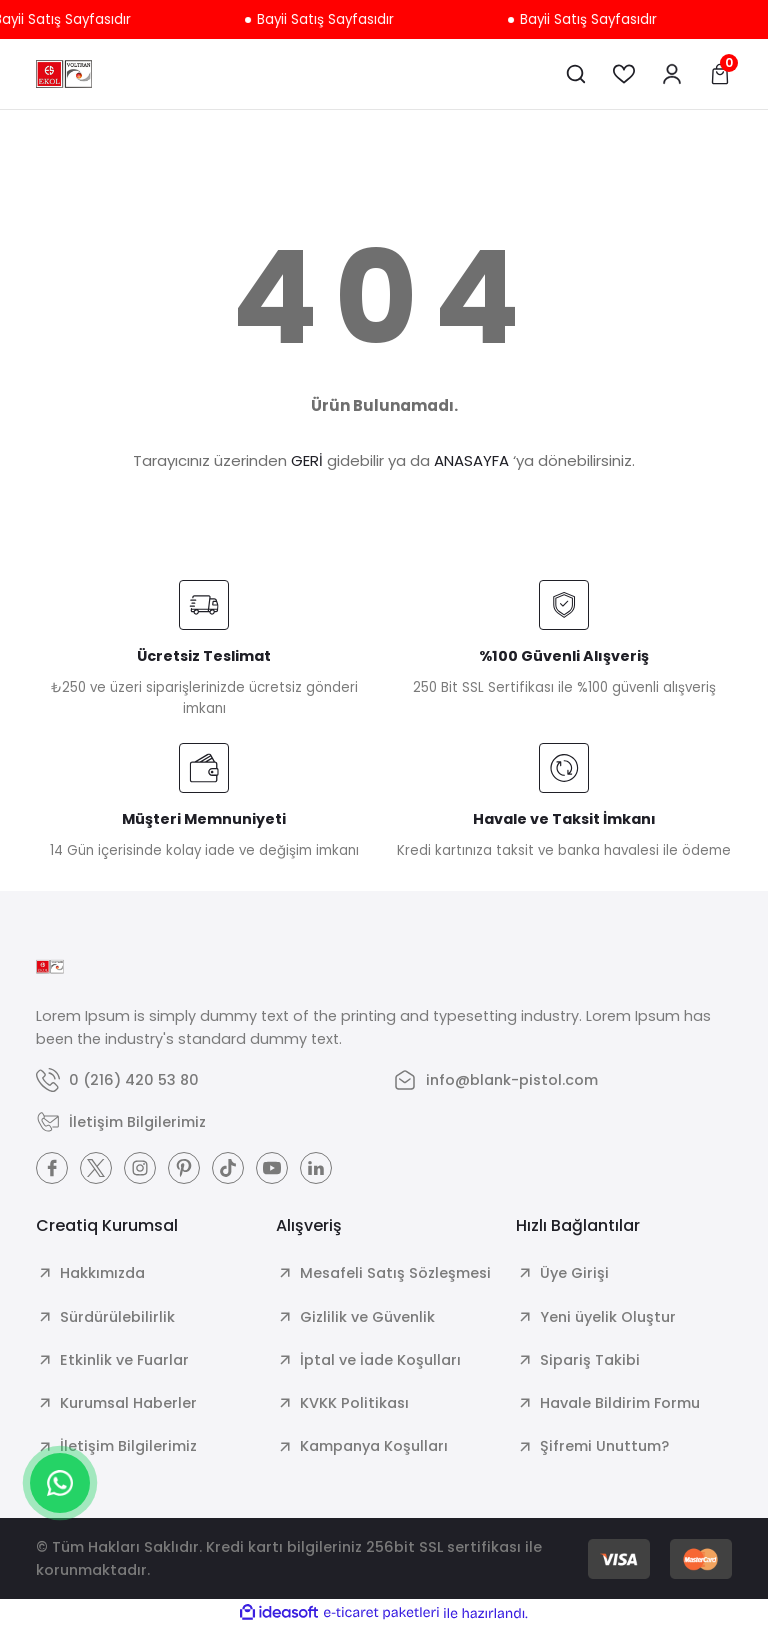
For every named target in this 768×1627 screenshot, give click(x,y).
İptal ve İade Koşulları (380, 1360)
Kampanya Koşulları (374, 1446)
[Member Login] (672, 74)
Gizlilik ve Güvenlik (367, 1317)
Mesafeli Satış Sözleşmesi (395, 1273)
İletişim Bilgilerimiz (128, 1446)
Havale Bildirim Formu (620, 1403)
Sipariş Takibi (590, 1360)
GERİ (307, 460)
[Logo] (64, 74)
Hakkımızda (102, 1273)
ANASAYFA (471, 460)
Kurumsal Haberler (128, 1403)
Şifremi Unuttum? (604, 1446)
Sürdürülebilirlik (117, 1317)
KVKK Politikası (354, 1403)
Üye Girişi (574, 1273)
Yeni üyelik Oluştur (608, 1317)
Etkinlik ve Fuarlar (124, 1360)
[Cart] (720, 74)
